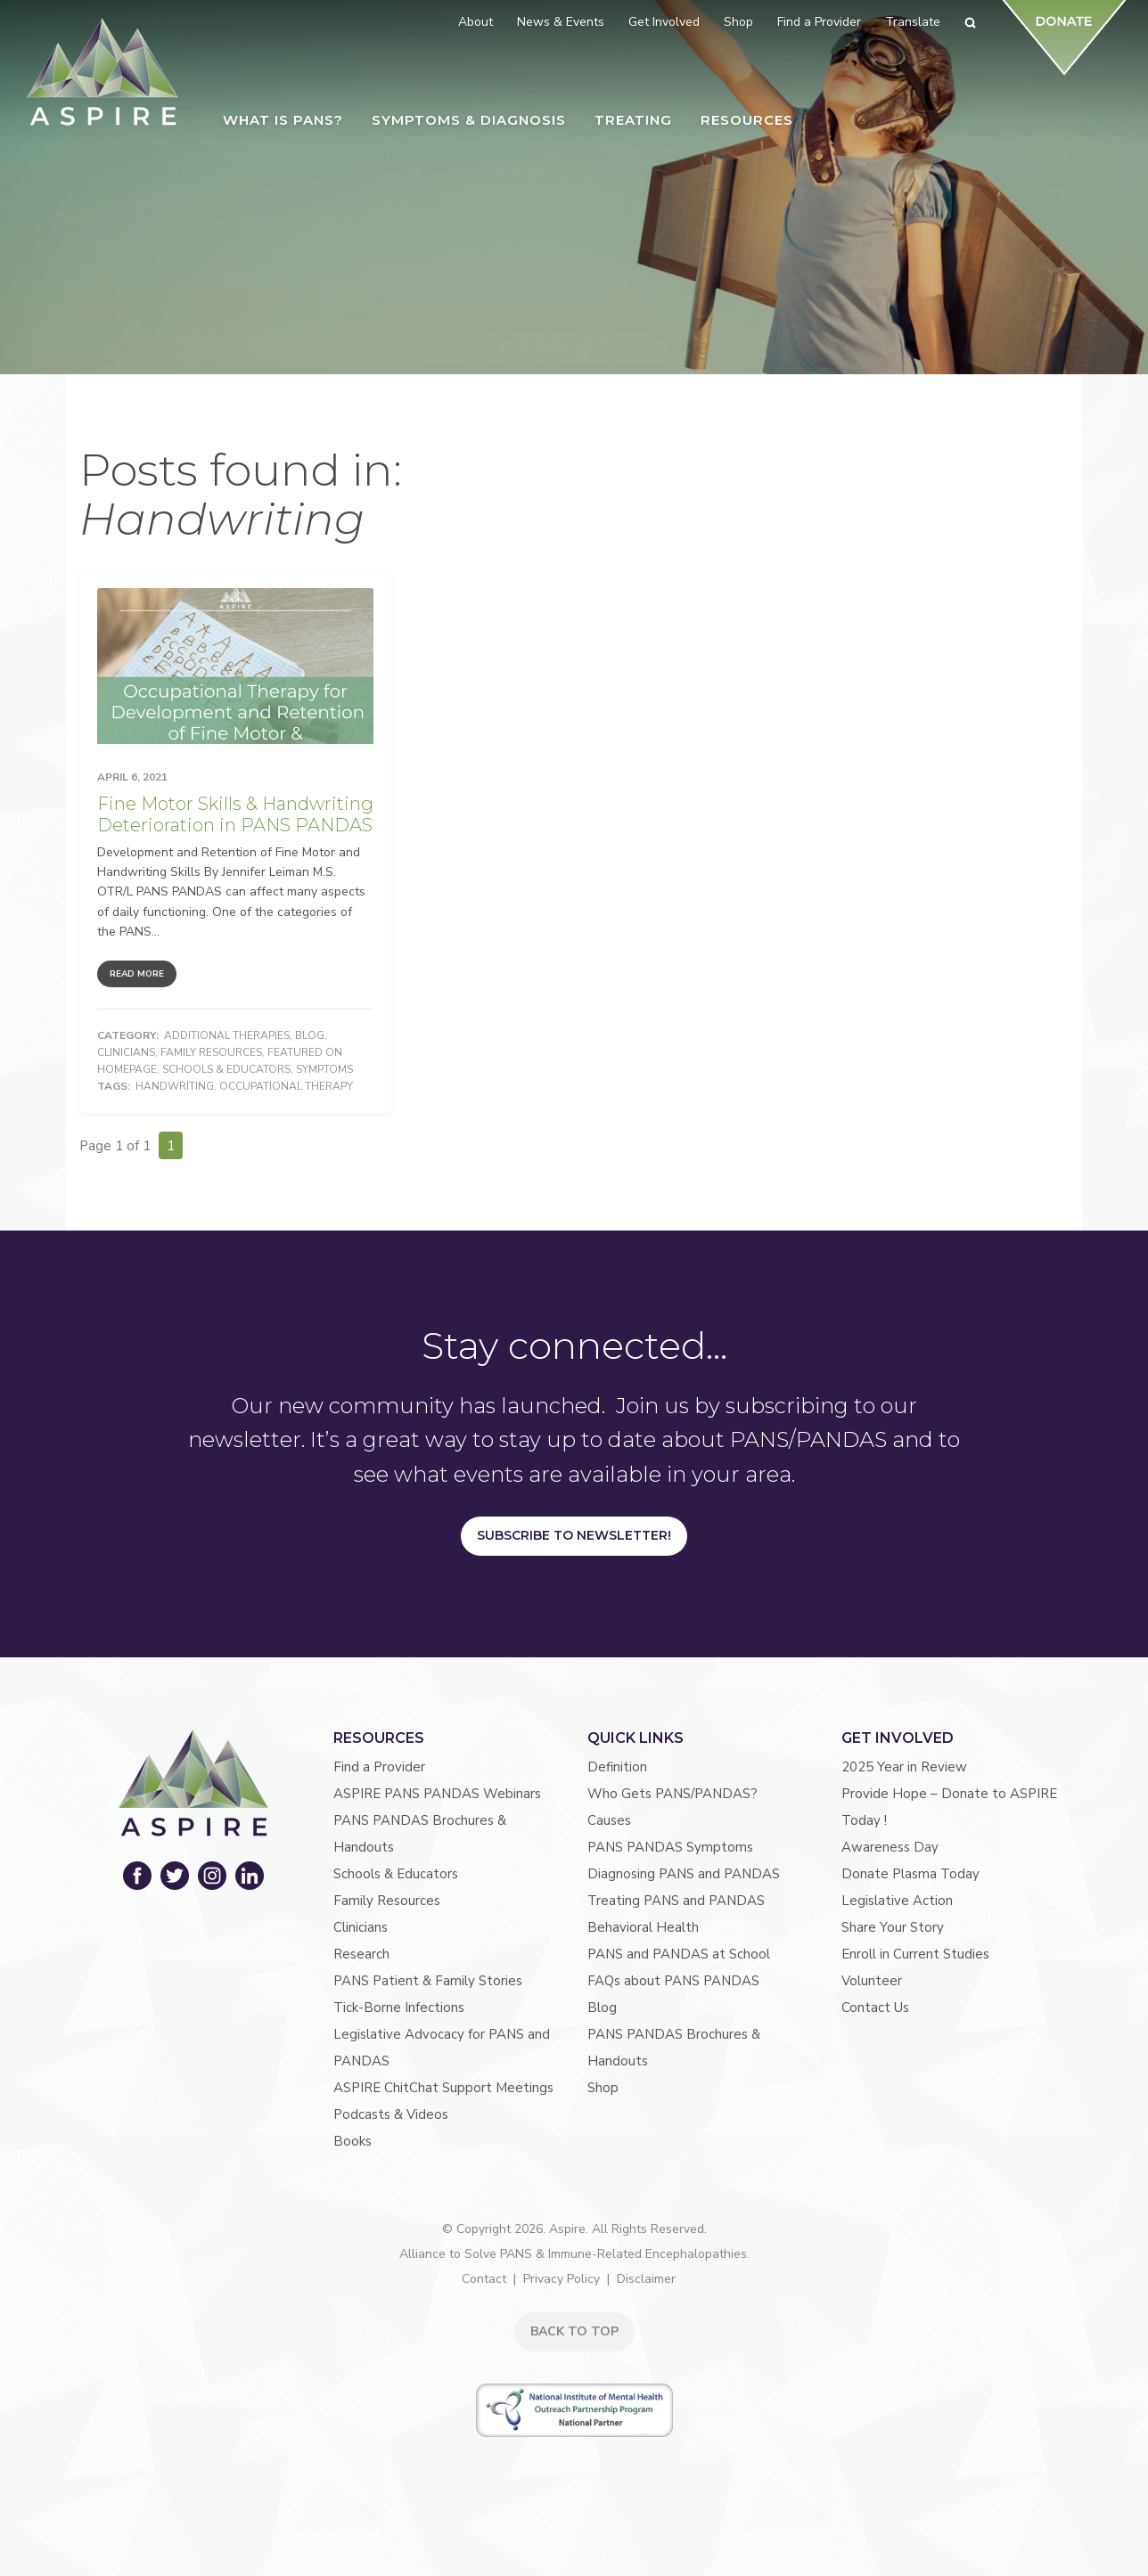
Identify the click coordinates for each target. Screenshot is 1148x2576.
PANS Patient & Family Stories (427, 1981)
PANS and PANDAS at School (678, 1954)
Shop (603, 2088)
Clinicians (126, 1052)
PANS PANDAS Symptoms (670, 1847)
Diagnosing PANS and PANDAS (683, 1874)
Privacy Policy (561, 2278)
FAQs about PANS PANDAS (673, 1981)
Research (361, 1954)
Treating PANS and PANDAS (676, 1901)
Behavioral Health (643, 1927)
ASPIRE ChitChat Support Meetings (443, 2088)
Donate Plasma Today (910, 1874)
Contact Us (875, 2007)
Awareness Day (890, 1847)
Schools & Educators (226, 1069)
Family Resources (211, 1052)
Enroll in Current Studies (915, 1954)
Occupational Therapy (286, 1086)
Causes (609, 1820)
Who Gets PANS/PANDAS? (672, 1794)
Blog (309, 1035)
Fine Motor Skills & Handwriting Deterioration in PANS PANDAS (235, 814)
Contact (484, 2278)
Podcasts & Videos (390, 2114)
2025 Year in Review (904, 1767)
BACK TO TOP (574, 2331)
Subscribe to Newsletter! (574, 1535)
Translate (912, 21)
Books (352, 2141)
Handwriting (174, 1086)
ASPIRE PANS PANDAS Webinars (437, 1794)
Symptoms (324, 1069)
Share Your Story (892, 1927)
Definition (617, 1767)
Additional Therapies (227, 1035)
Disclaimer (646, 2278)
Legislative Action (897, 1901)
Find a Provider (379, 1767)
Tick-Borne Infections (398, 2007)
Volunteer (871, 1981)
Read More (137, 974)
